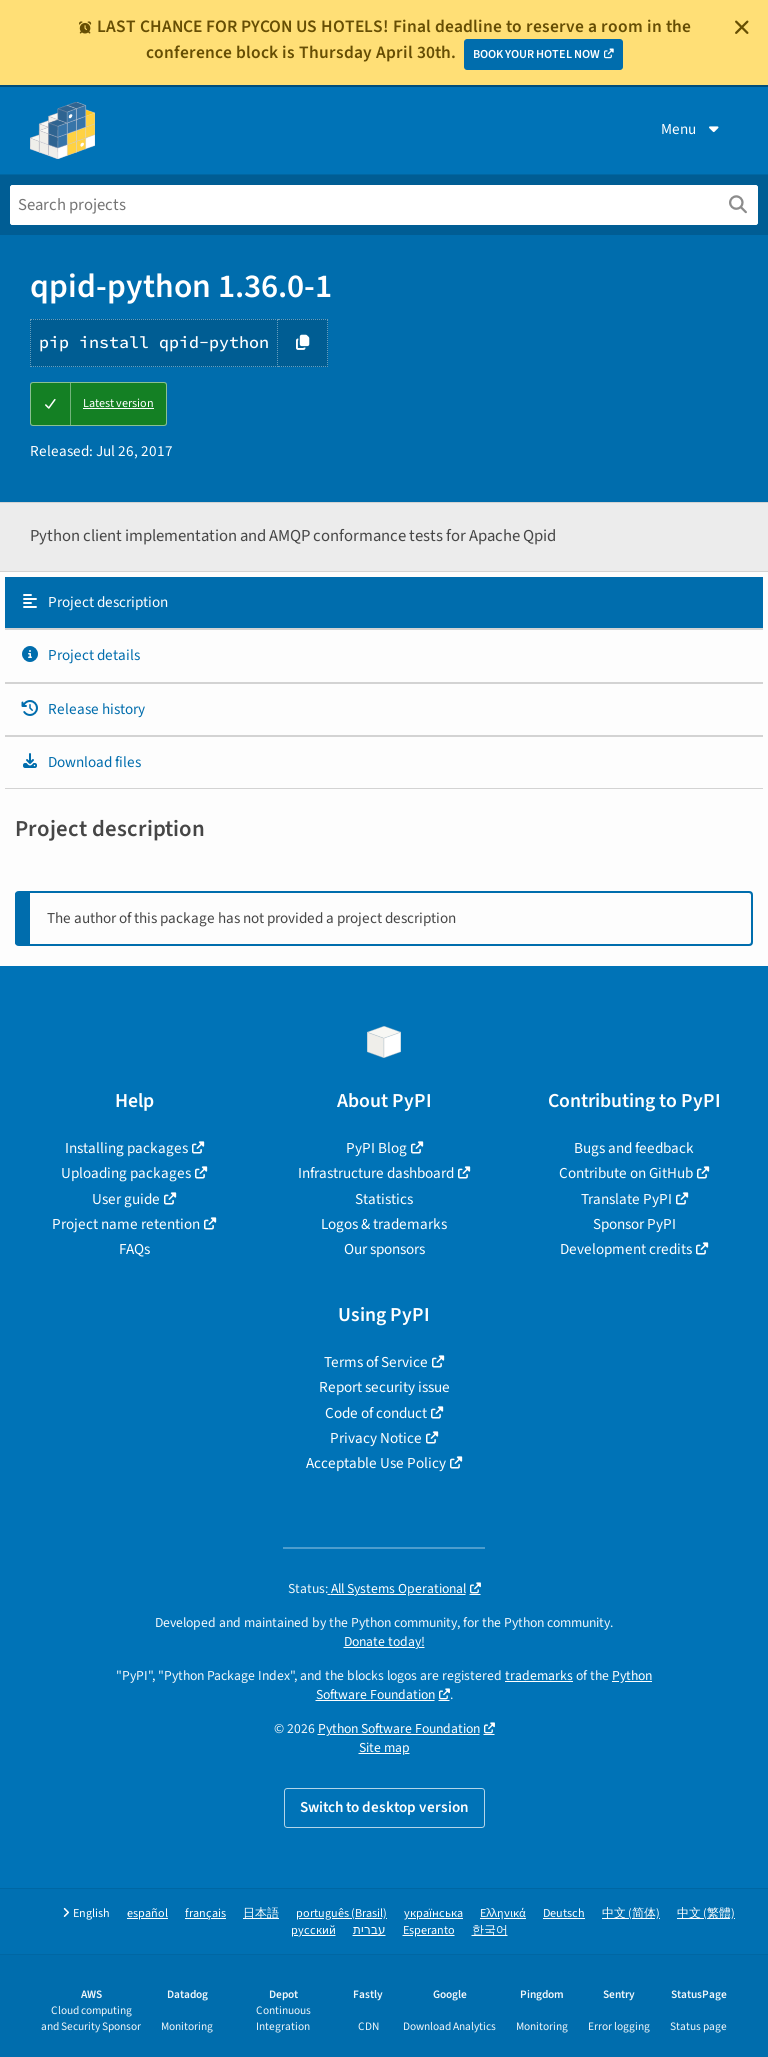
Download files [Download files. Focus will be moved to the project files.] (80, 762)
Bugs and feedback (634, 1148)
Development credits (626, 1249)
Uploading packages (126, 1173)
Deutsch (564, 1913)
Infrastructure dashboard (376, 1173)
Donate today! (384, 1641)
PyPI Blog (376, 1148)
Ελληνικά (503, 1913)
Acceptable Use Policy (376, 1463)
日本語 (261, 1913)
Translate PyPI (626, 1199)
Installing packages (126, 1148)
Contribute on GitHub (626, 1173)
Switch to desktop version (384, 1807)
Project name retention (126, 1224)
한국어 (490, 1930)
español (147, 1913)
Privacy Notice (376, 1438)
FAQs (134, 1249)
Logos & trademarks (384, 1224)
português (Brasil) (341, 1913)
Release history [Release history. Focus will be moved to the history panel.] (82, 709)
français (205, 1913)
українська (433, 1913)
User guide (126, 1199)
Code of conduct (376, 1413)
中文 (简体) (631, 1913)
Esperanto (429, 1930)
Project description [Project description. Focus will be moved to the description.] (94, 602)
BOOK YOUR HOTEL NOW (536, 54)
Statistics (384, 1199)
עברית (369, 1930)
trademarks (539, 1675)
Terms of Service (376, 1362)
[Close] (742, 27)
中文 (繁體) (706, 1913)
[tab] (384, 603)
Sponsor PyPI (634, 1224)
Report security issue (384, 1387)
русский (313, 1930)
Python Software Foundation (399, 1728)
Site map (384, 1747)
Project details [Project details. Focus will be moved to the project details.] (80, 655)
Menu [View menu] (692, 129)
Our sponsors (384, 1249)
